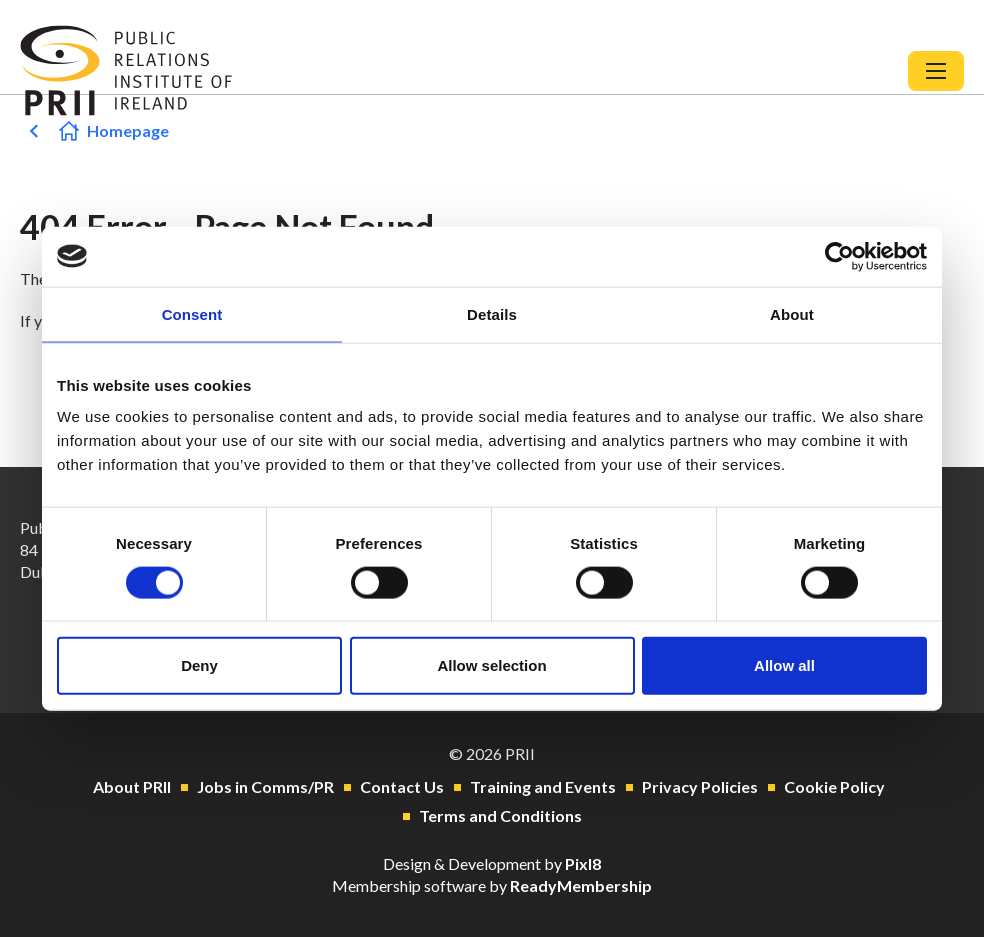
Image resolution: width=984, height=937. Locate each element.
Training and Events (543, 786)
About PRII (132, 786)
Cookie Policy (834, 786)
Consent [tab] (192, 313)
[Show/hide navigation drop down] (936, 71)
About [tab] (792, 313)
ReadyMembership (581, 885)
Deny (199, 665)
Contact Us (402, 786)
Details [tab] (492, 313)
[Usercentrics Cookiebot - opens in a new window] (839, 256)
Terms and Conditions (500, 815)
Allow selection (491, 665)
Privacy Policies (700, 786)
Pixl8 (583, 863)
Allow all (784, 665)
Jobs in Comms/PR (265, 786)
